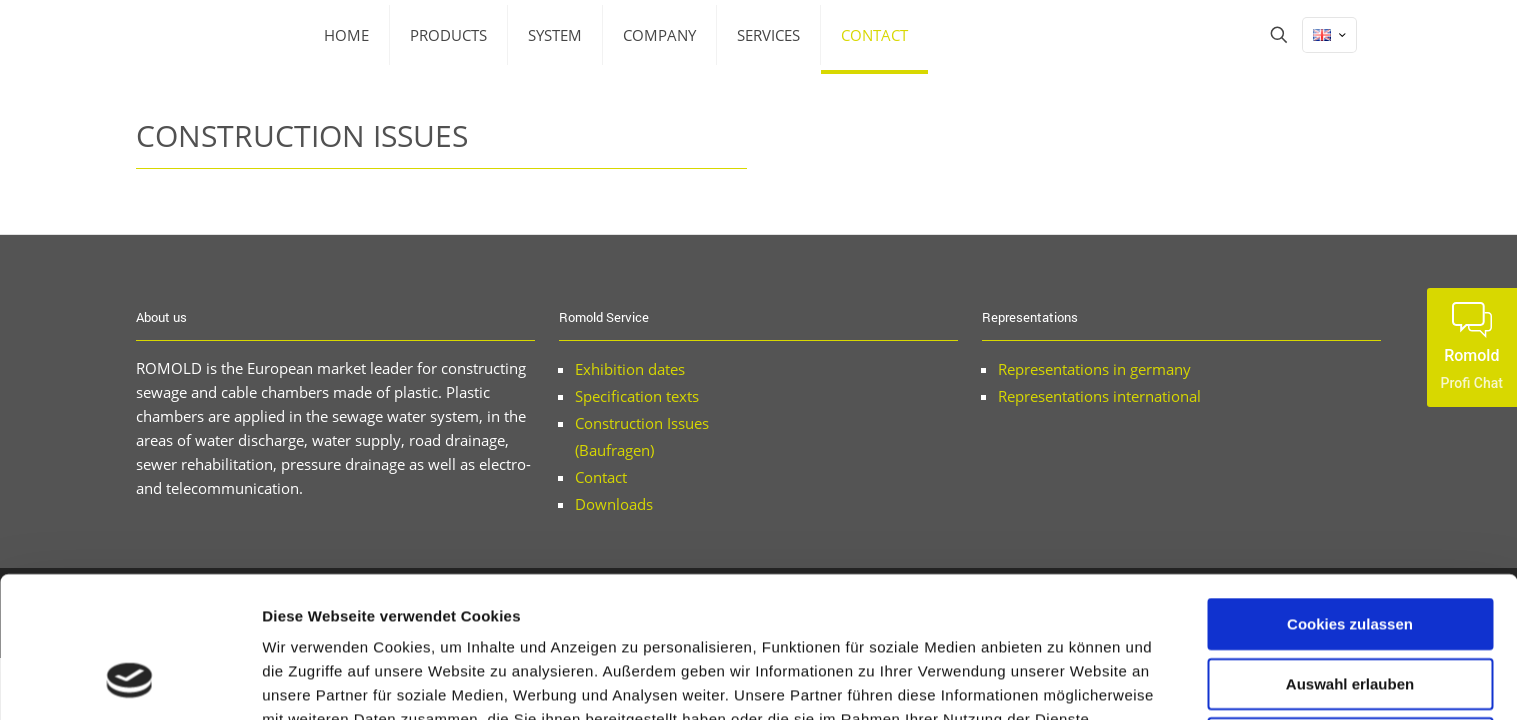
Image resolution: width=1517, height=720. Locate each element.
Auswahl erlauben (1350, 556)
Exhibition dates (630, 369)
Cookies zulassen (1350, 496)
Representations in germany (1094, 369)
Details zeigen (1063, 680)
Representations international (1099, 396)
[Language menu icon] (1329, 35)
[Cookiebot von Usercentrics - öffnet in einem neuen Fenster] (129, 681)
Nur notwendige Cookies (1350, 615)
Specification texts (637, 396)
